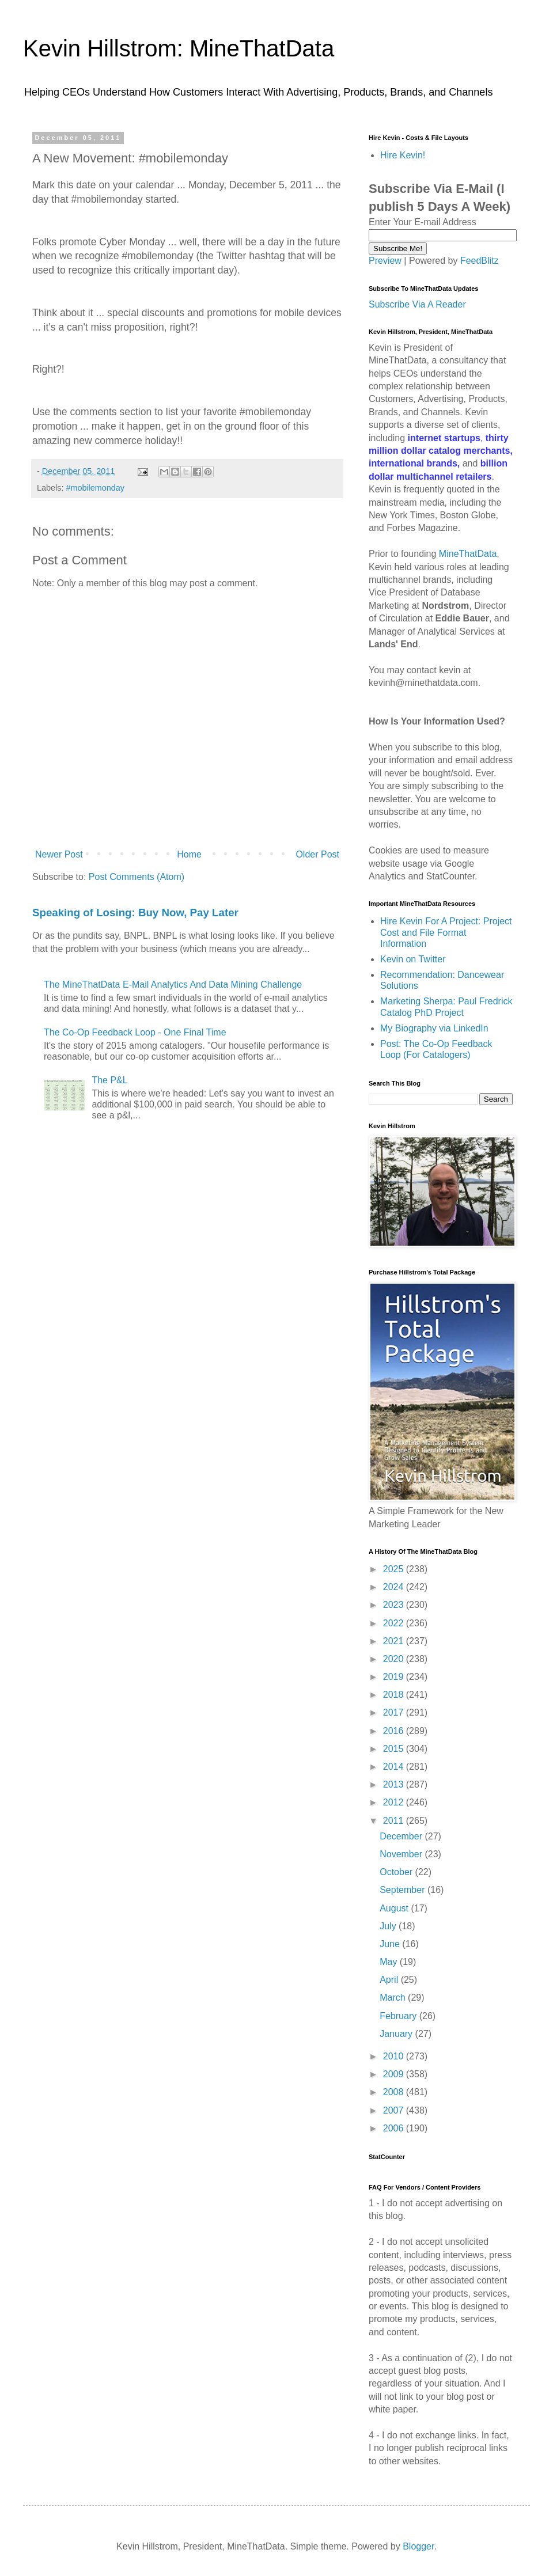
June (391, 1944)
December (402, 1836)
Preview (385, 260)
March (394, 1997)
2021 (394, 1641)
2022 (394, 1623)
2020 (394, 1659)
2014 (394, 1766)
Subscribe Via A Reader (417, 304)
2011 (394, 1821)
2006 (394, 2128)
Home (189, 854)
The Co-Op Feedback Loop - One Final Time (135, 1032)
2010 (394, 2056)
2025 (394, 1569)
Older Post (317, 854)
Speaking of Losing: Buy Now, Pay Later (135, 912)
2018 (394, 1694)
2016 (394, 1731)
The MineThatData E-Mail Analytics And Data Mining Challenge (173, 984)
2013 (394, 1784)
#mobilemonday (95, 487)
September (403, 1890)
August (395, 1908)
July (389, 1926)
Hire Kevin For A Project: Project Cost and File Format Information (446, 932)
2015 (394, 1749)
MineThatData (468, 554)
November (402, 1854)
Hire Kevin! (402, 155)
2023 (394, 1605)
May (390, 1962)
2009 (394, 2074)
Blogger (418, 2546)
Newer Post (59, 854)
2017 (394, 1712)
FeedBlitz (479, 260)
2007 (394, 2110)
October (397, 1872)
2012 (394, 1802)
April (390, 1980)
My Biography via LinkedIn (434, 1028)
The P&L (109, 1080)
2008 (394, 2092)
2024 (394, 1587)
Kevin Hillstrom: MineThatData (178, 48)
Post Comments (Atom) (136, 877)
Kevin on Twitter (413, 959)
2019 (394, 1677)
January (397, 2034)
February (399, 2016)
